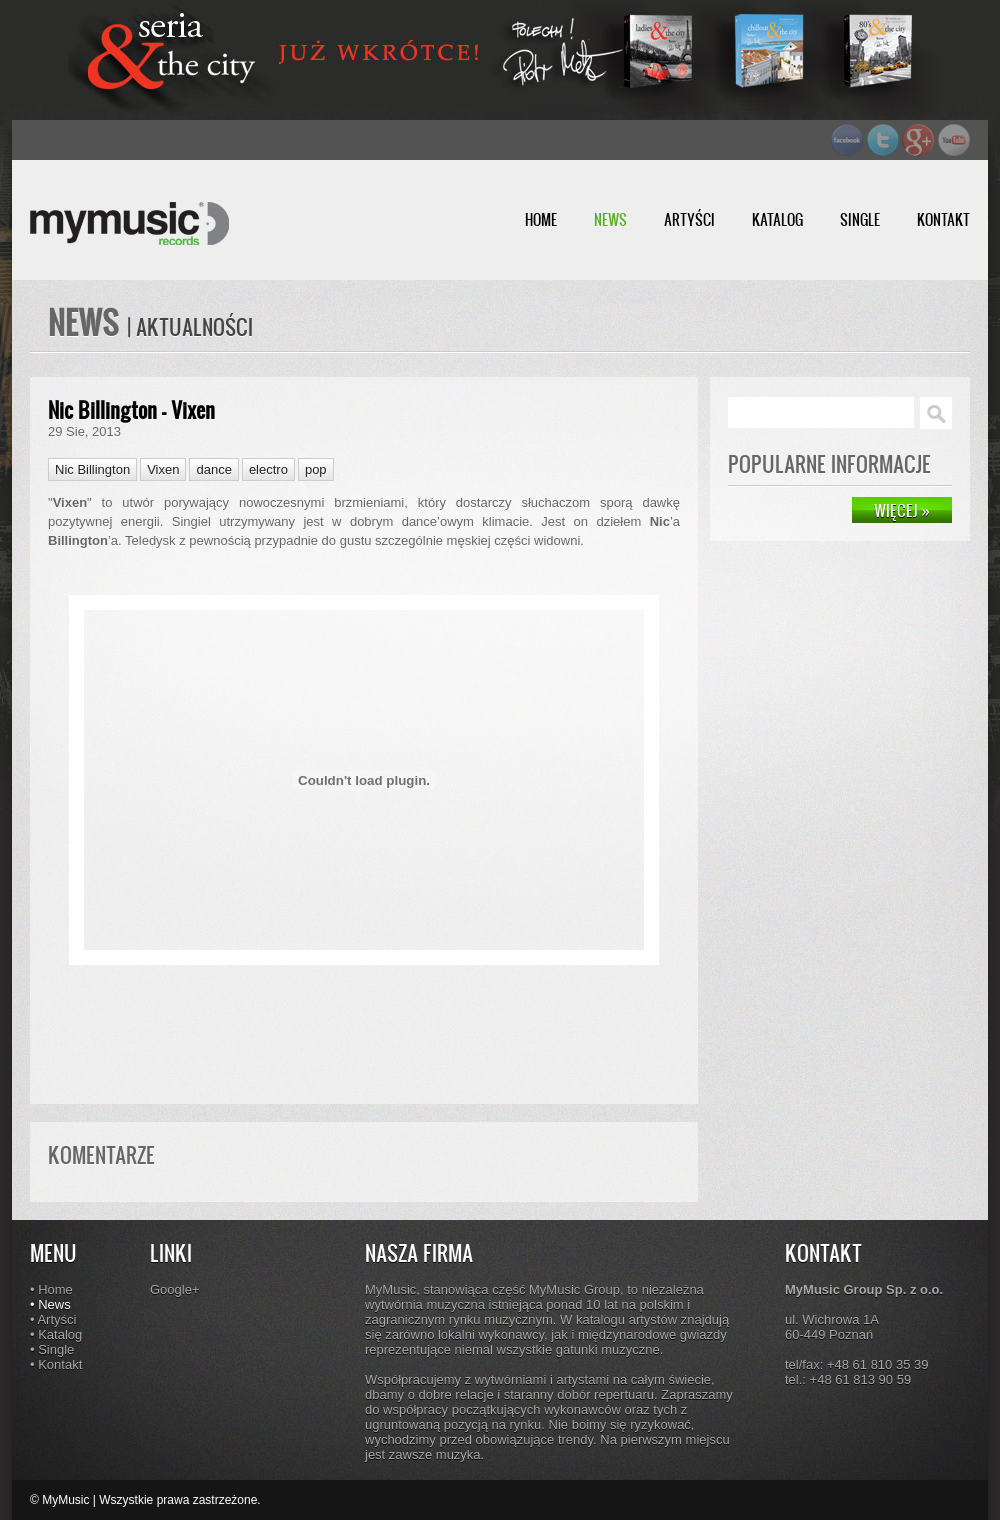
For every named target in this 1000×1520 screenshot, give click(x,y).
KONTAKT (943, 219)
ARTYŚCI (689, 219)
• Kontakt (56, 1364)
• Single (52, 1349)
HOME (541, 219)
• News (50, 1304)
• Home (51, 1289)
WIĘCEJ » (902, 510)
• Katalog (56, 1334)
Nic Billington (92, 469)
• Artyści (53, 1319)
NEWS (610, 219)
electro (268, 469)
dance (213, 469)
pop (316, 469)
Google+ (175, 1289)
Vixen (163, 469)
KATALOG (777, 219)
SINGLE (860, 219)
